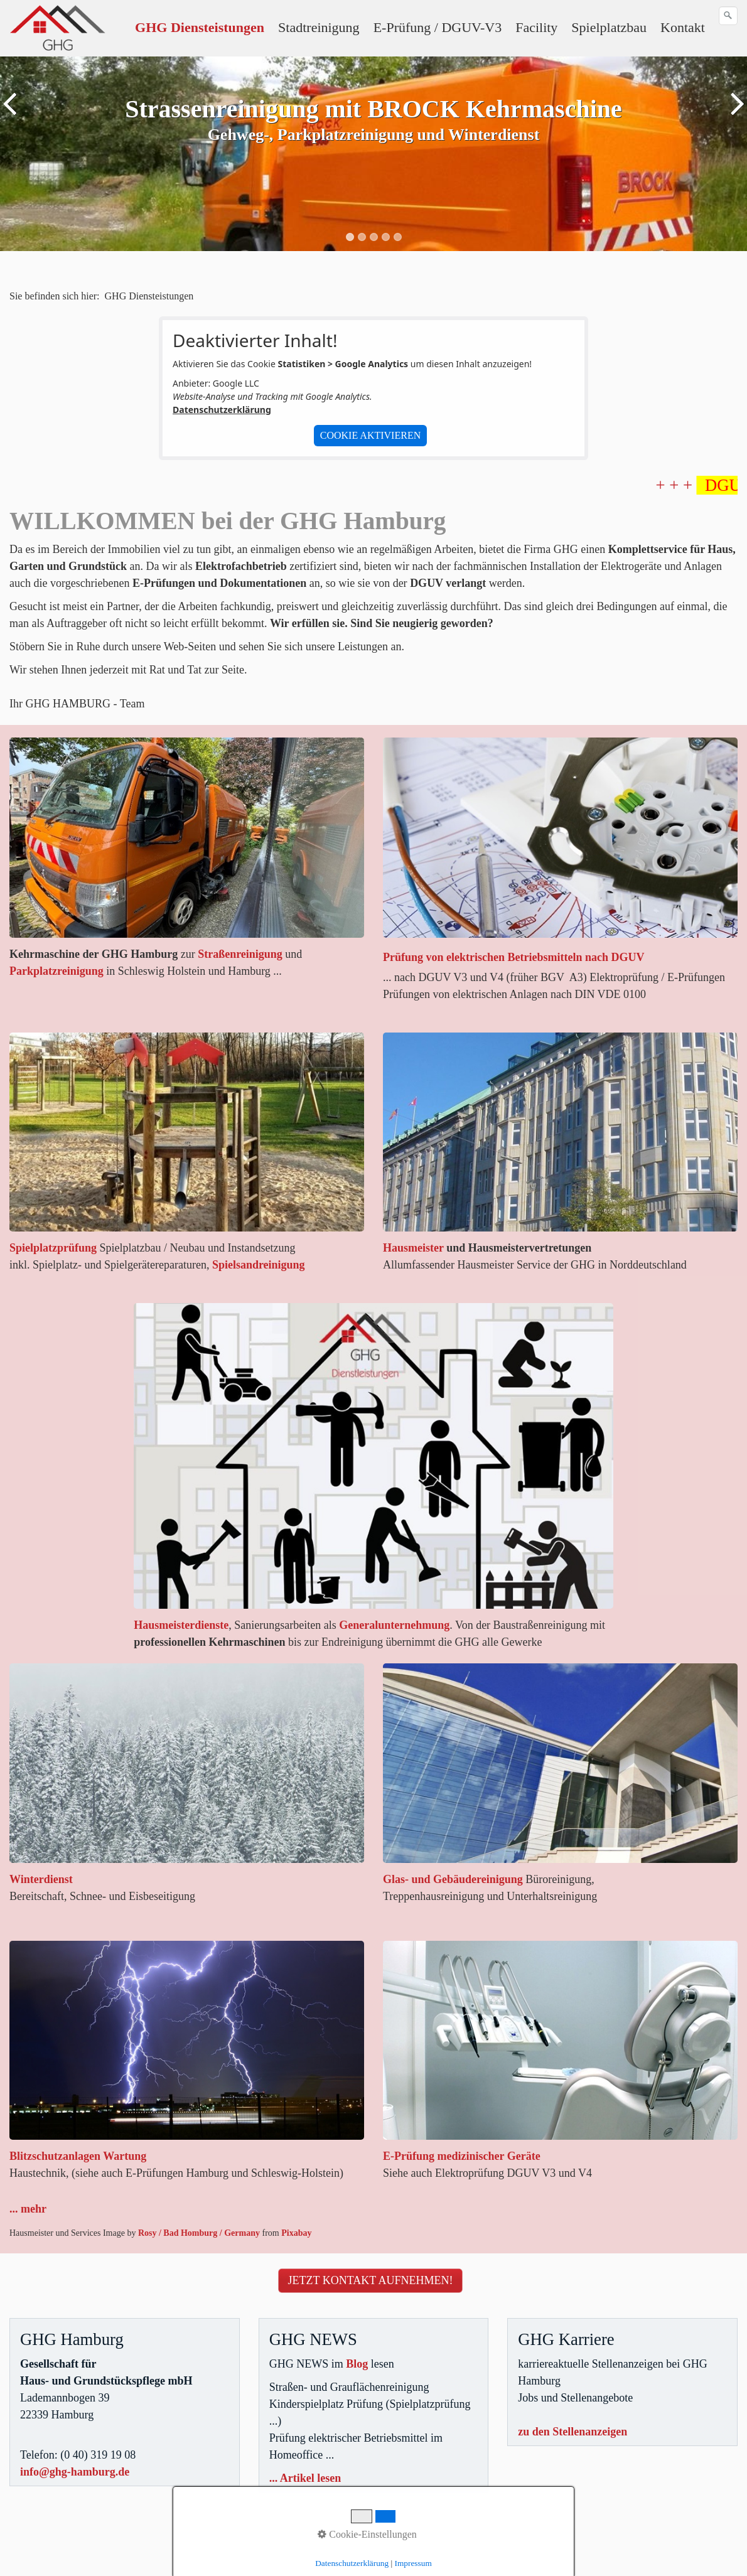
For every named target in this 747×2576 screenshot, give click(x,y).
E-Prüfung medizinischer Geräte (461, 2156)
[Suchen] (728, 15)
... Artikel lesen (305, 2478)
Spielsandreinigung (258, 1264)
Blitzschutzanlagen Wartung (77, 2156)
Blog (357, 2364)
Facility (536, 27)
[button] (370, 2280)
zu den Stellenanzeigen (572, 2431)
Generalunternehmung (394, 1625)
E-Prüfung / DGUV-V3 (438, 27)
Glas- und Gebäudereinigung (453, 1879)
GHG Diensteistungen (199, 27)
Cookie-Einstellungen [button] (367, 2534)
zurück (12, 163)
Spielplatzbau (609, 27)
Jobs (56, 2543)
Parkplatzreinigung (56, 971)
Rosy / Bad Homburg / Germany (199, 2233)
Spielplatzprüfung (53, 1248)
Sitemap (24, 2543)
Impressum (413, 2563)
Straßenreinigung (240, 954)
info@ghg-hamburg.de (74, 2472)
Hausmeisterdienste (181, 1625)
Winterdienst (41, 1879)
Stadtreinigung (319, 27)
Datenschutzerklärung (222, 410)
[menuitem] (200, 27)
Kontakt (682, 27)
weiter (735, 163)
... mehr (27, 2209)
